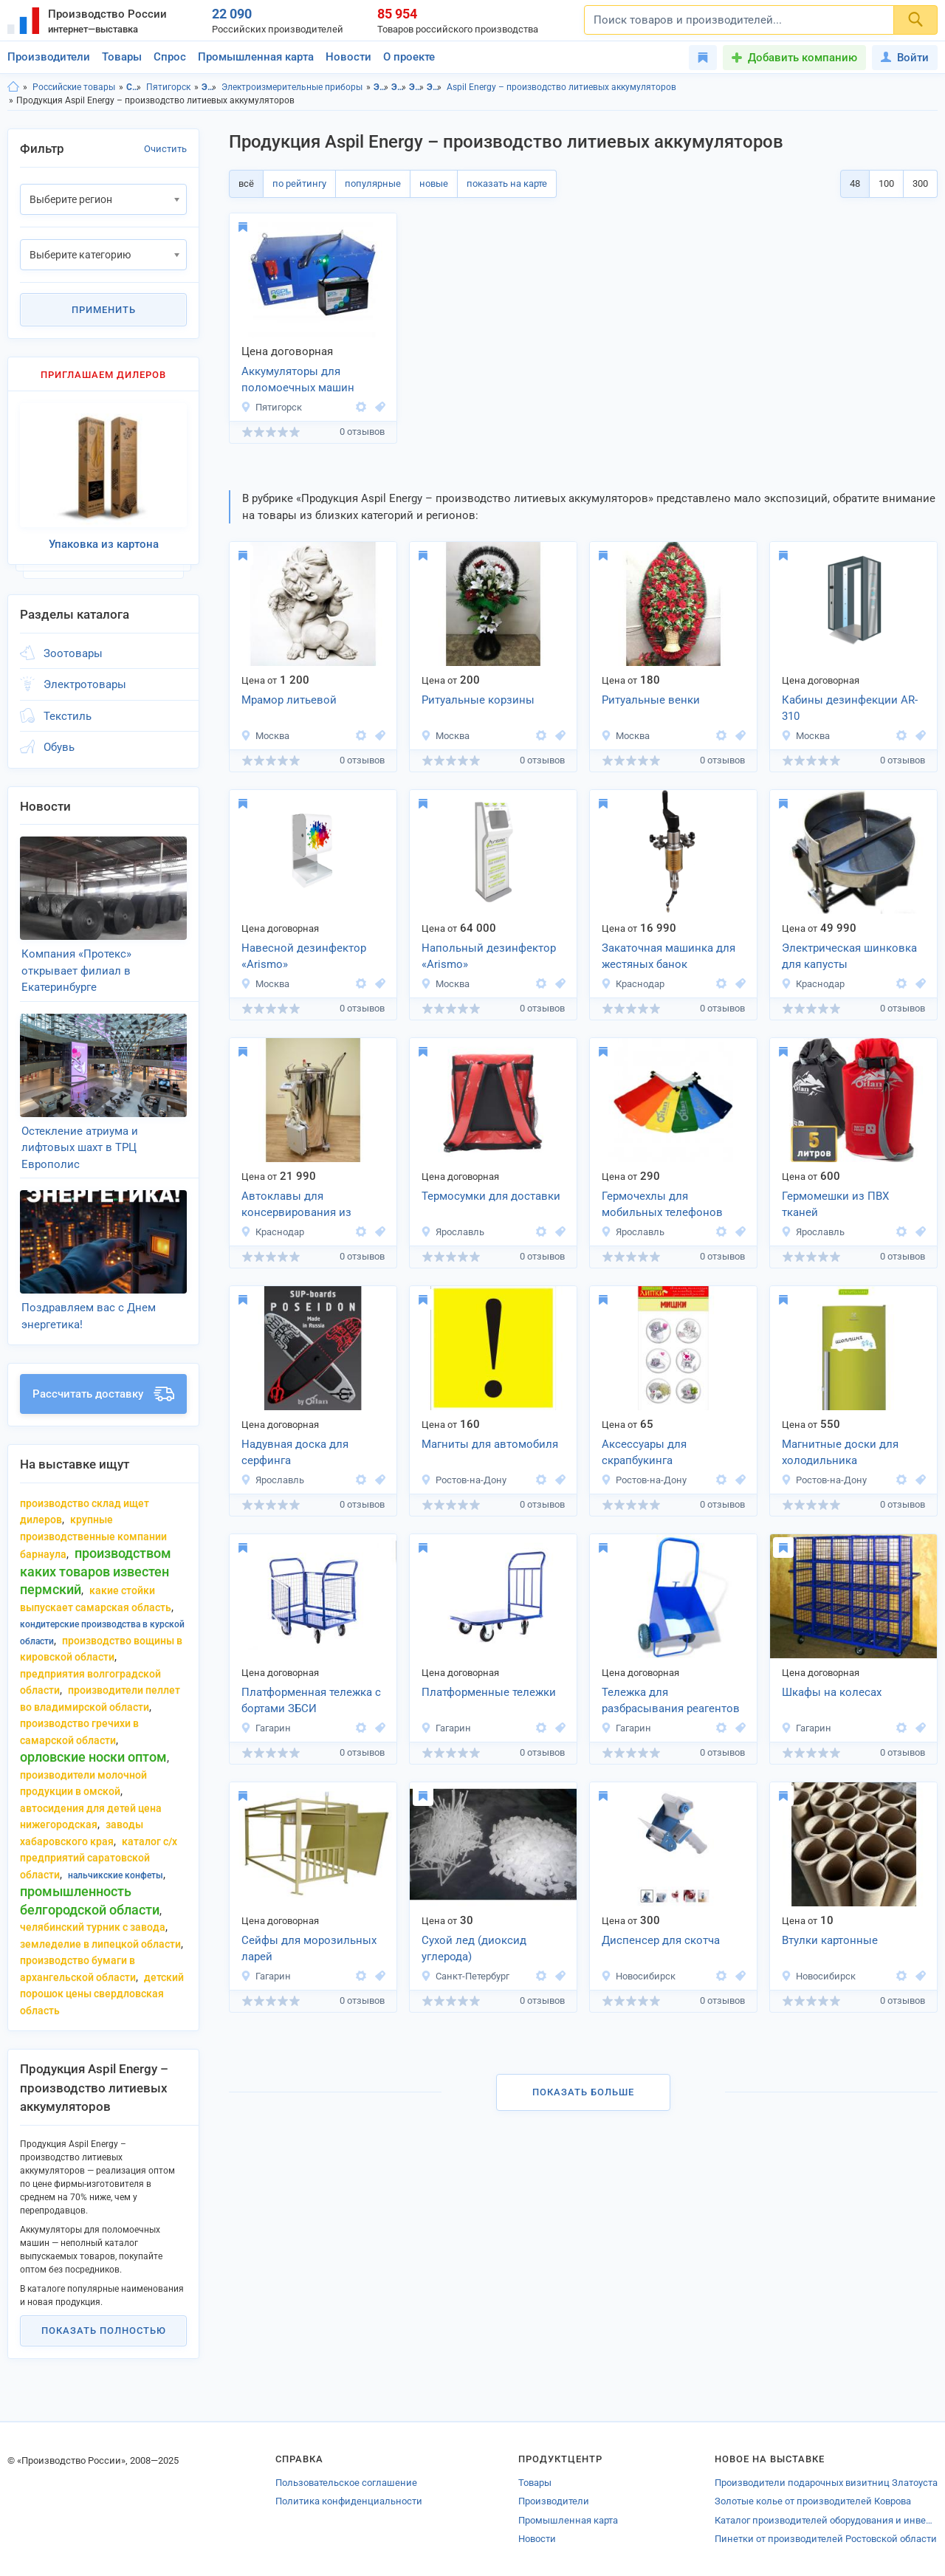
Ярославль (452, 1231)
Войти (905, 57)
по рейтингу (299, 183)
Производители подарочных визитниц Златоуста (826, 2482)
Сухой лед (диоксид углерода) (474, 1949)
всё (246, 183)
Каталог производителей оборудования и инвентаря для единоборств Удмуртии (826, 2520)
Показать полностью (103, 2330)
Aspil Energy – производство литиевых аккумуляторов (561, 87)
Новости (348, 56)
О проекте (409, 56)
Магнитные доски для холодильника (840, 1453)
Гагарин (266, 1728)
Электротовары (209, 87)
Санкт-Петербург (465, 1976)
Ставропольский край (134, 87)
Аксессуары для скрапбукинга (644, 1453)
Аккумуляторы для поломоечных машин (297, 380)
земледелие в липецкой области (100, 1944)
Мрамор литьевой (289, 700)
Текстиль (68, 716)
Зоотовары (73, 653)
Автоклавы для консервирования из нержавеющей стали (296, 1205)
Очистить (165, 148)
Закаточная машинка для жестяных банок (668, 956)
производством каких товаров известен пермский (95, 1571)
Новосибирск (638, 1976)
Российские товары (73, 87)
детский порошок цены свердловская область (102, 1993)
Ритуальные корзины (478, 700)
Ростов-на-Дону (463, 1480)
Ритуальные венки (651, 700)
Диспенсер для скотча (661, 1940)
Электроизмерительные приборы (291, 87)
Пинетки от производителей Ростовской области (826, 2538)
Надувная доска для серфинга (294, 1453)
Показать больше (583, 2092)
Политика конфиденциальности (348, 2501)
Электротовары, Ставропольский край (381, 87)
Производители (48, 56)
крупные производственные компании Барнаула (93, 1537)
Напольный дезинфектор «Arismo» (489, 956)
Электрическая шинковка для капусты (849, 956)
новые (433, 183)
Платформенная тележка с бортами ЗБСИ (311, 1701)
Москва (265, 735)
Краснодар (632, 983)
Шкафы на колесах (832, 1692)
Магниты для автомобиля (490, 1444)
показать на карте (507, 183)
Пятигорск (168, 87)
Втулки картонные (830, 1940)
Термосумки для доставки (491, 1196)
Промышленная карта (256, 56)
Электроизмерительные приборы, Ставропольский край (417, 87)
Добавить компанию (802, 57)
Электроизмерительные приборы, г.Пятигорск (434, 87)
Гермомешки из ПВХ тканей (835, 1204)
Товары (122, 56)
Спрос (170, 56)
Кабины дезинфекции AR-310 (850, 708)
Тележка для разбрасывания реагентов (671, 1701)
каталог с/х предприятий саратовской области (98, 1858)
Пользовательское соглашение (346, 2482)
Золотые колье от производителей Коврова (813, 2501)
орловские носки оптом (93, 1757)
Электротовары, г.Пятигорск (399, 87)
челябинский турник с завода (92, 1927)
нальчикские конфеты (115, 1875)
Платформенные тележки (489, 1692)
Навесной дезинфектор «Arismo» (303, 956)
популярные (373, 183)
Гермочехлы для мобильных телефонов (662, 1204)
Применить (104, 309)
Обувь (59, 747)
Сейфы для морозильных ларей (309, 1949)
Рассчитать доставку (103, 1394)
